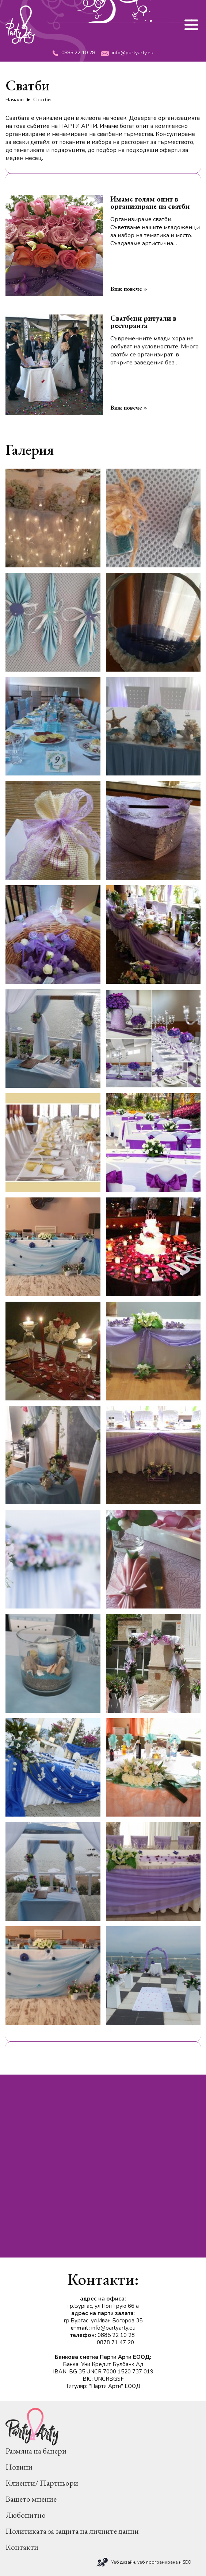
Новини (19, 2467)
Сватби (42, 99)
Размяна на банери (35, 2451)
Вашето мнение (31, 2499)
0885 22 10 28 (74, 52)
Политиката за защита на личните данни (72, 2531)
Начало (14, 99)
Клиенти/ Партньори (41, 2483)
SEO (187, 2562)
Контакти (21, 2547)
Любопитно (25, 2515)
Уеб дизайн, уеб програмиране (144, 2562)
